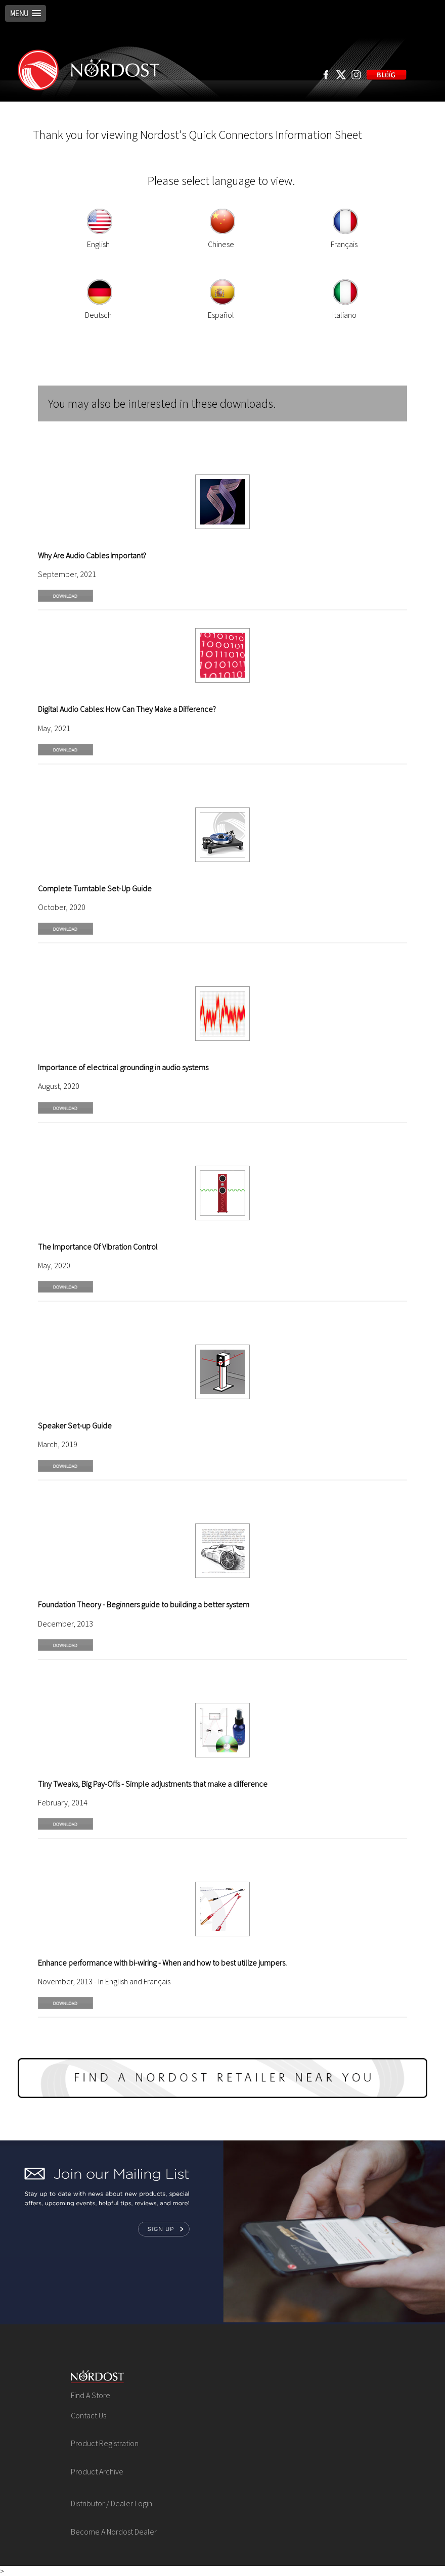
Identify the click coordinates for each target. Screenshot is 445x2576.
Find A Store (90, 2395)
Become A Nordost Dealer (114, 2531)
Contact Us (88, 2415)
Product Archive (97, 2471)
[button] (25, 13)
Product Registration (105, 2443)
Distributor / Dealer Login (111, 2503)
